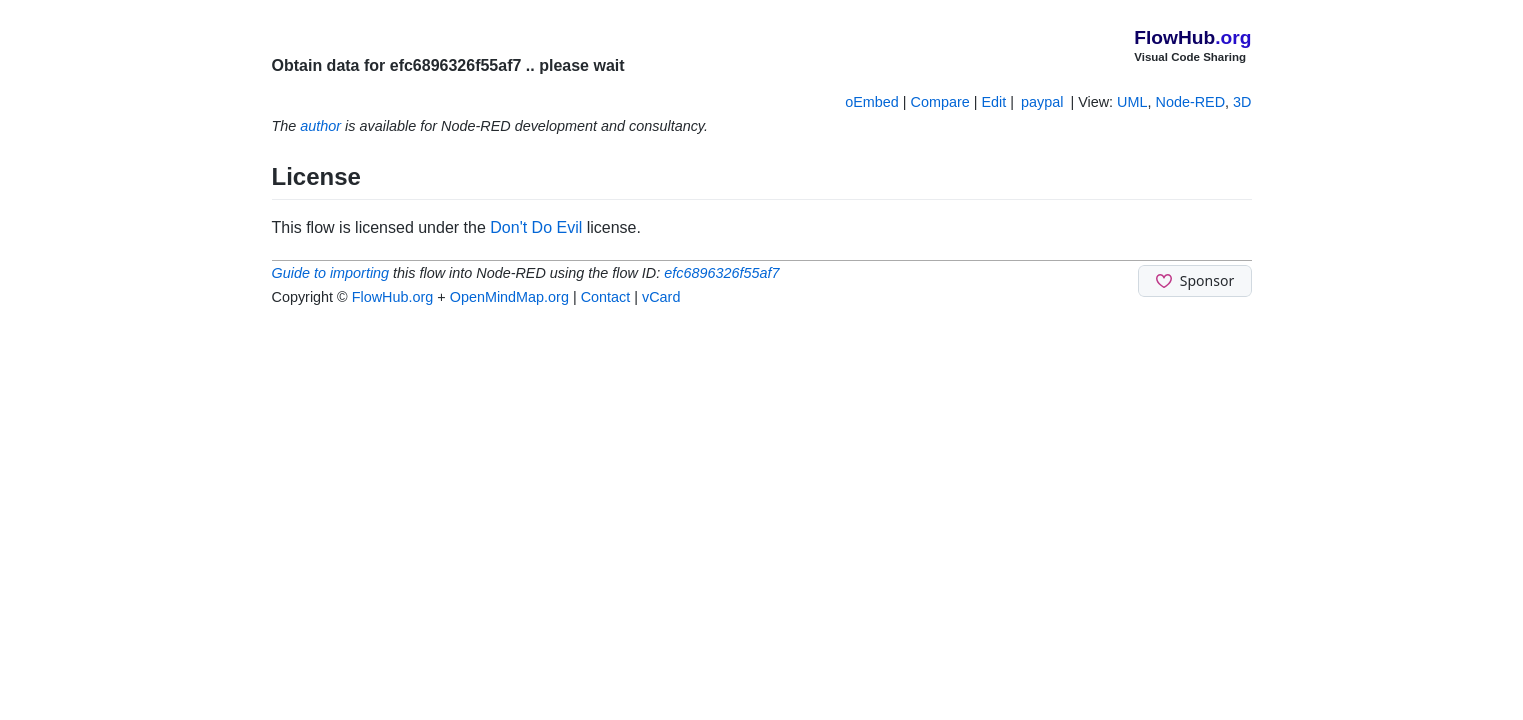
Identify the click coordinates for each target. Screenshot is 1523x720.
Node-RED (1191, 102)
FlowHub (1192, 37)
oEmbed (872, 102)
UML (1132, 102)
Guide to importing (331, 273)
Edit (993, 102)
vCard (661, 297)
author (320, 126)
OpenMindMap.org (509, 297)
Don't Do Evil (536, 227)
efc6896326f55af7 (721, 273)
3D (1242, 102)
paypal (1042, 102)
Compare (940, 102)
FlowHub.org (393, 297)
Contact (606, 297)
